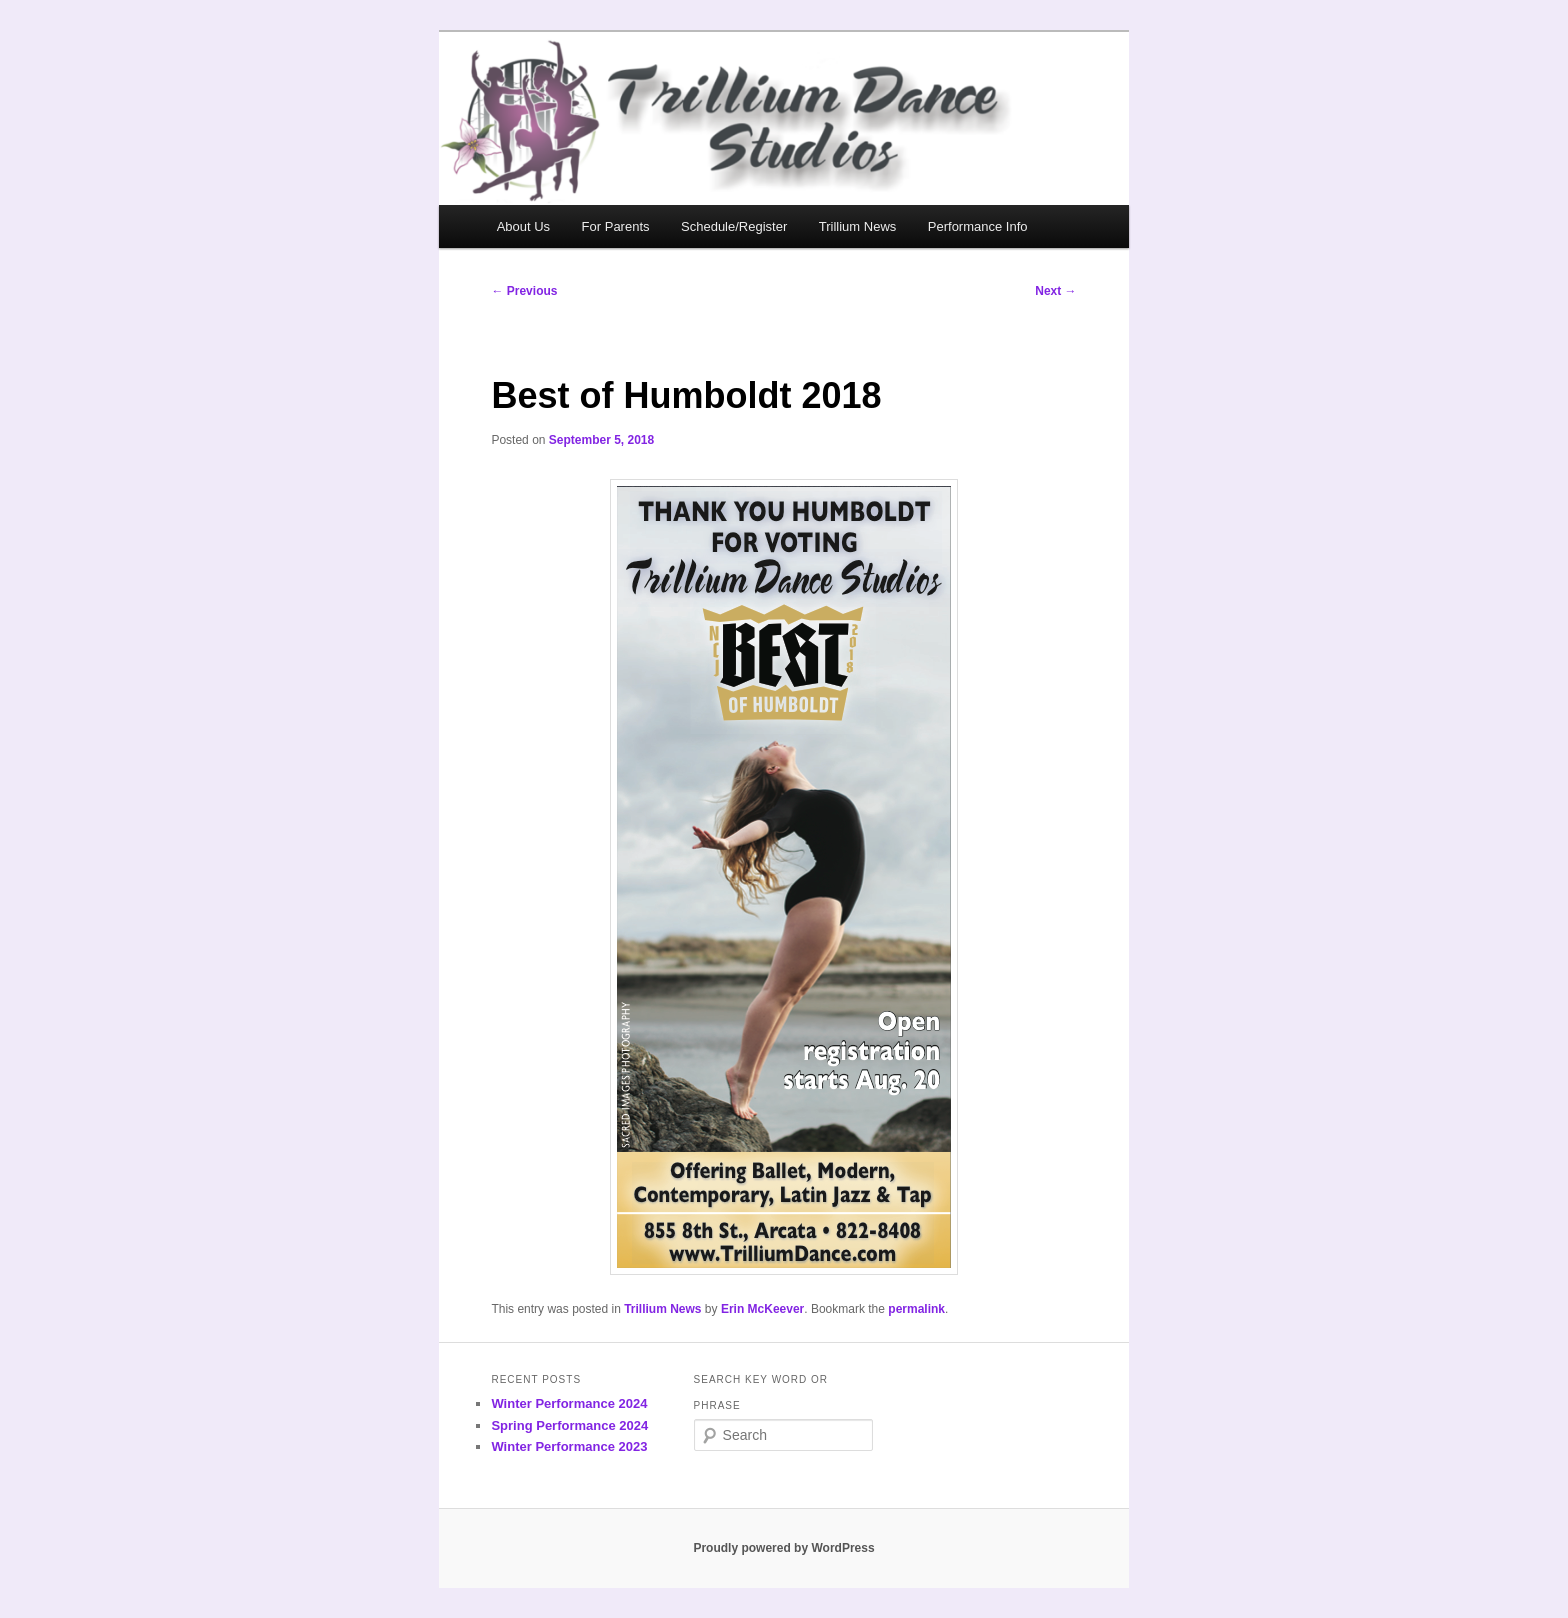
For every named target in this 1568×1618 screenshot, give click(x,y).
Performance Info (978, 226)
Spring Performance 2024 (569, 1425)
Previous (524, 291)
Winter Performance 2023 (569, 1446)
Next (1055, 291)
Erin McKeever (762, 1309)
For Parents (616, 226)
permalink (916, 1309)
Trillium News (858, 226)
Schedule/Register (734, 226)
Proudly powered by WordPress (783, 1548)
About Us (523, 226)
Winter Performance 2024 (569, 1403)
